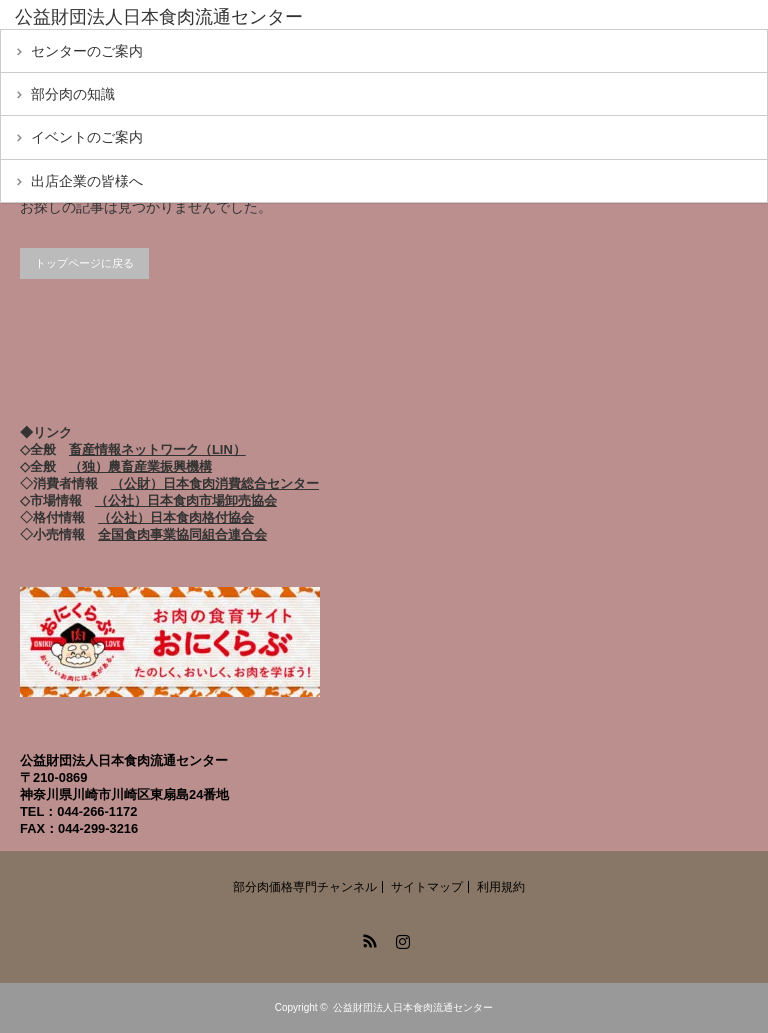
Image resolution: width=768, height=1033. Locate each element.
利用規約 (501, 887)
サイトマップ (427, 887)
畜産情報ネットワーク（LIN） (157, 449)
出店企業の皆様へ (87, 181)
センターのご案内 (87, 51)
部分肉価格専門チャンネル (305, 887)
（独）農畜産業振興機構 (140, 466)
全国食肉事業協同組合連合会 (182, 534)
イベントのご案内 (87, 137)
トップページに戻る (84, 263)
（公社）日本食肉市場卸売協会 (186, 500)
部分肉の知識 (73, 94)
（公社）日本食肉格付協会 (176, 517)
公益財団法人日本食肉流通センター (413, 1007)
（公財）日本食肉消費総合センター (215, 483)
